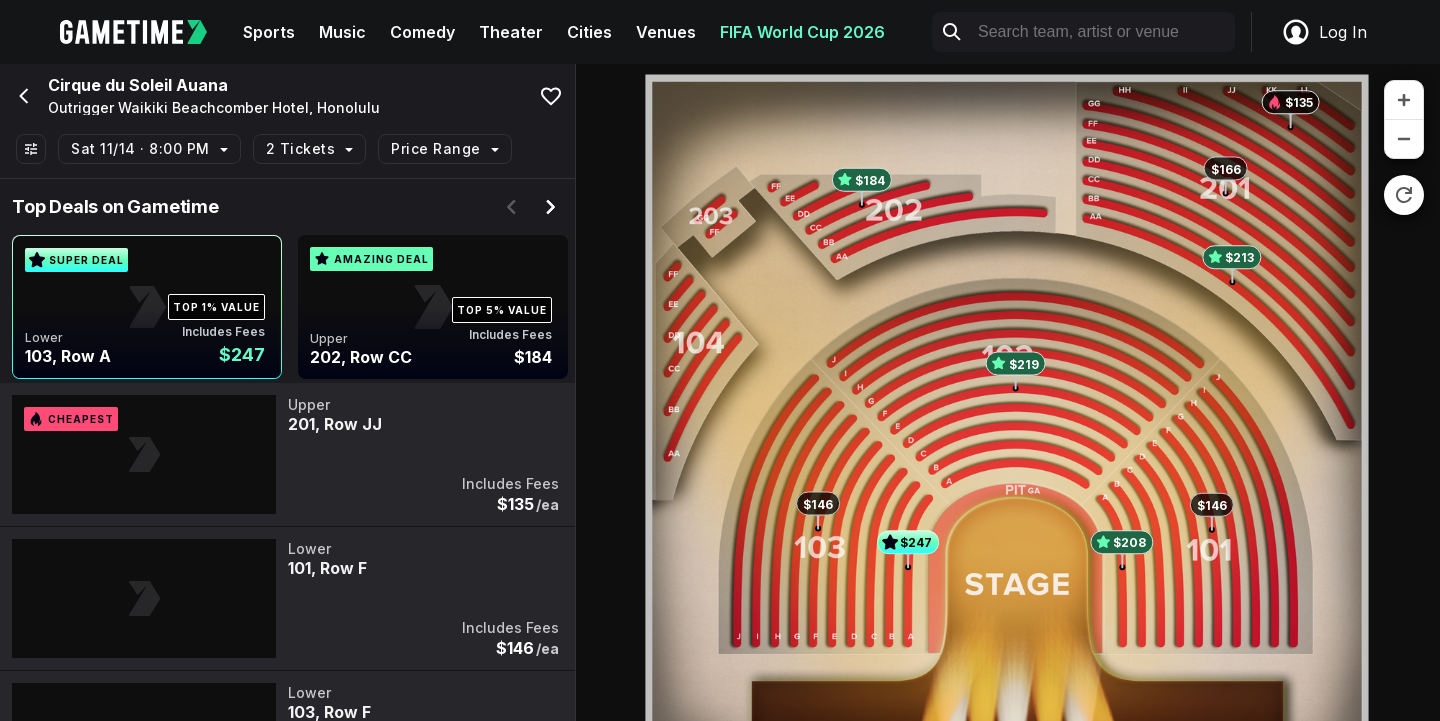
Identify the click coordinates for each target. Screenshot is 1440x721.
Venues (666, 32)
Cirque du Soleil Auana (138, 85)
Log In (1324, 32)
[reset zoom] (1404, 195)
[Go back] (22, 96)
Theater (511, 32)
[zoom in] (1404, 100)
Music (342, 32)
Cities (589, 32)
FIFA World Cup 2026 (802, 32)
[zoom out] (1404, 139)
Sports (269, 32)
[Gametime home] (145, 32)
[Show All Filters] (31, 149)
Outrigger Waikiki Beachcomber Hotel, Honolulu (214, 108)
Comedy (422, 32)
